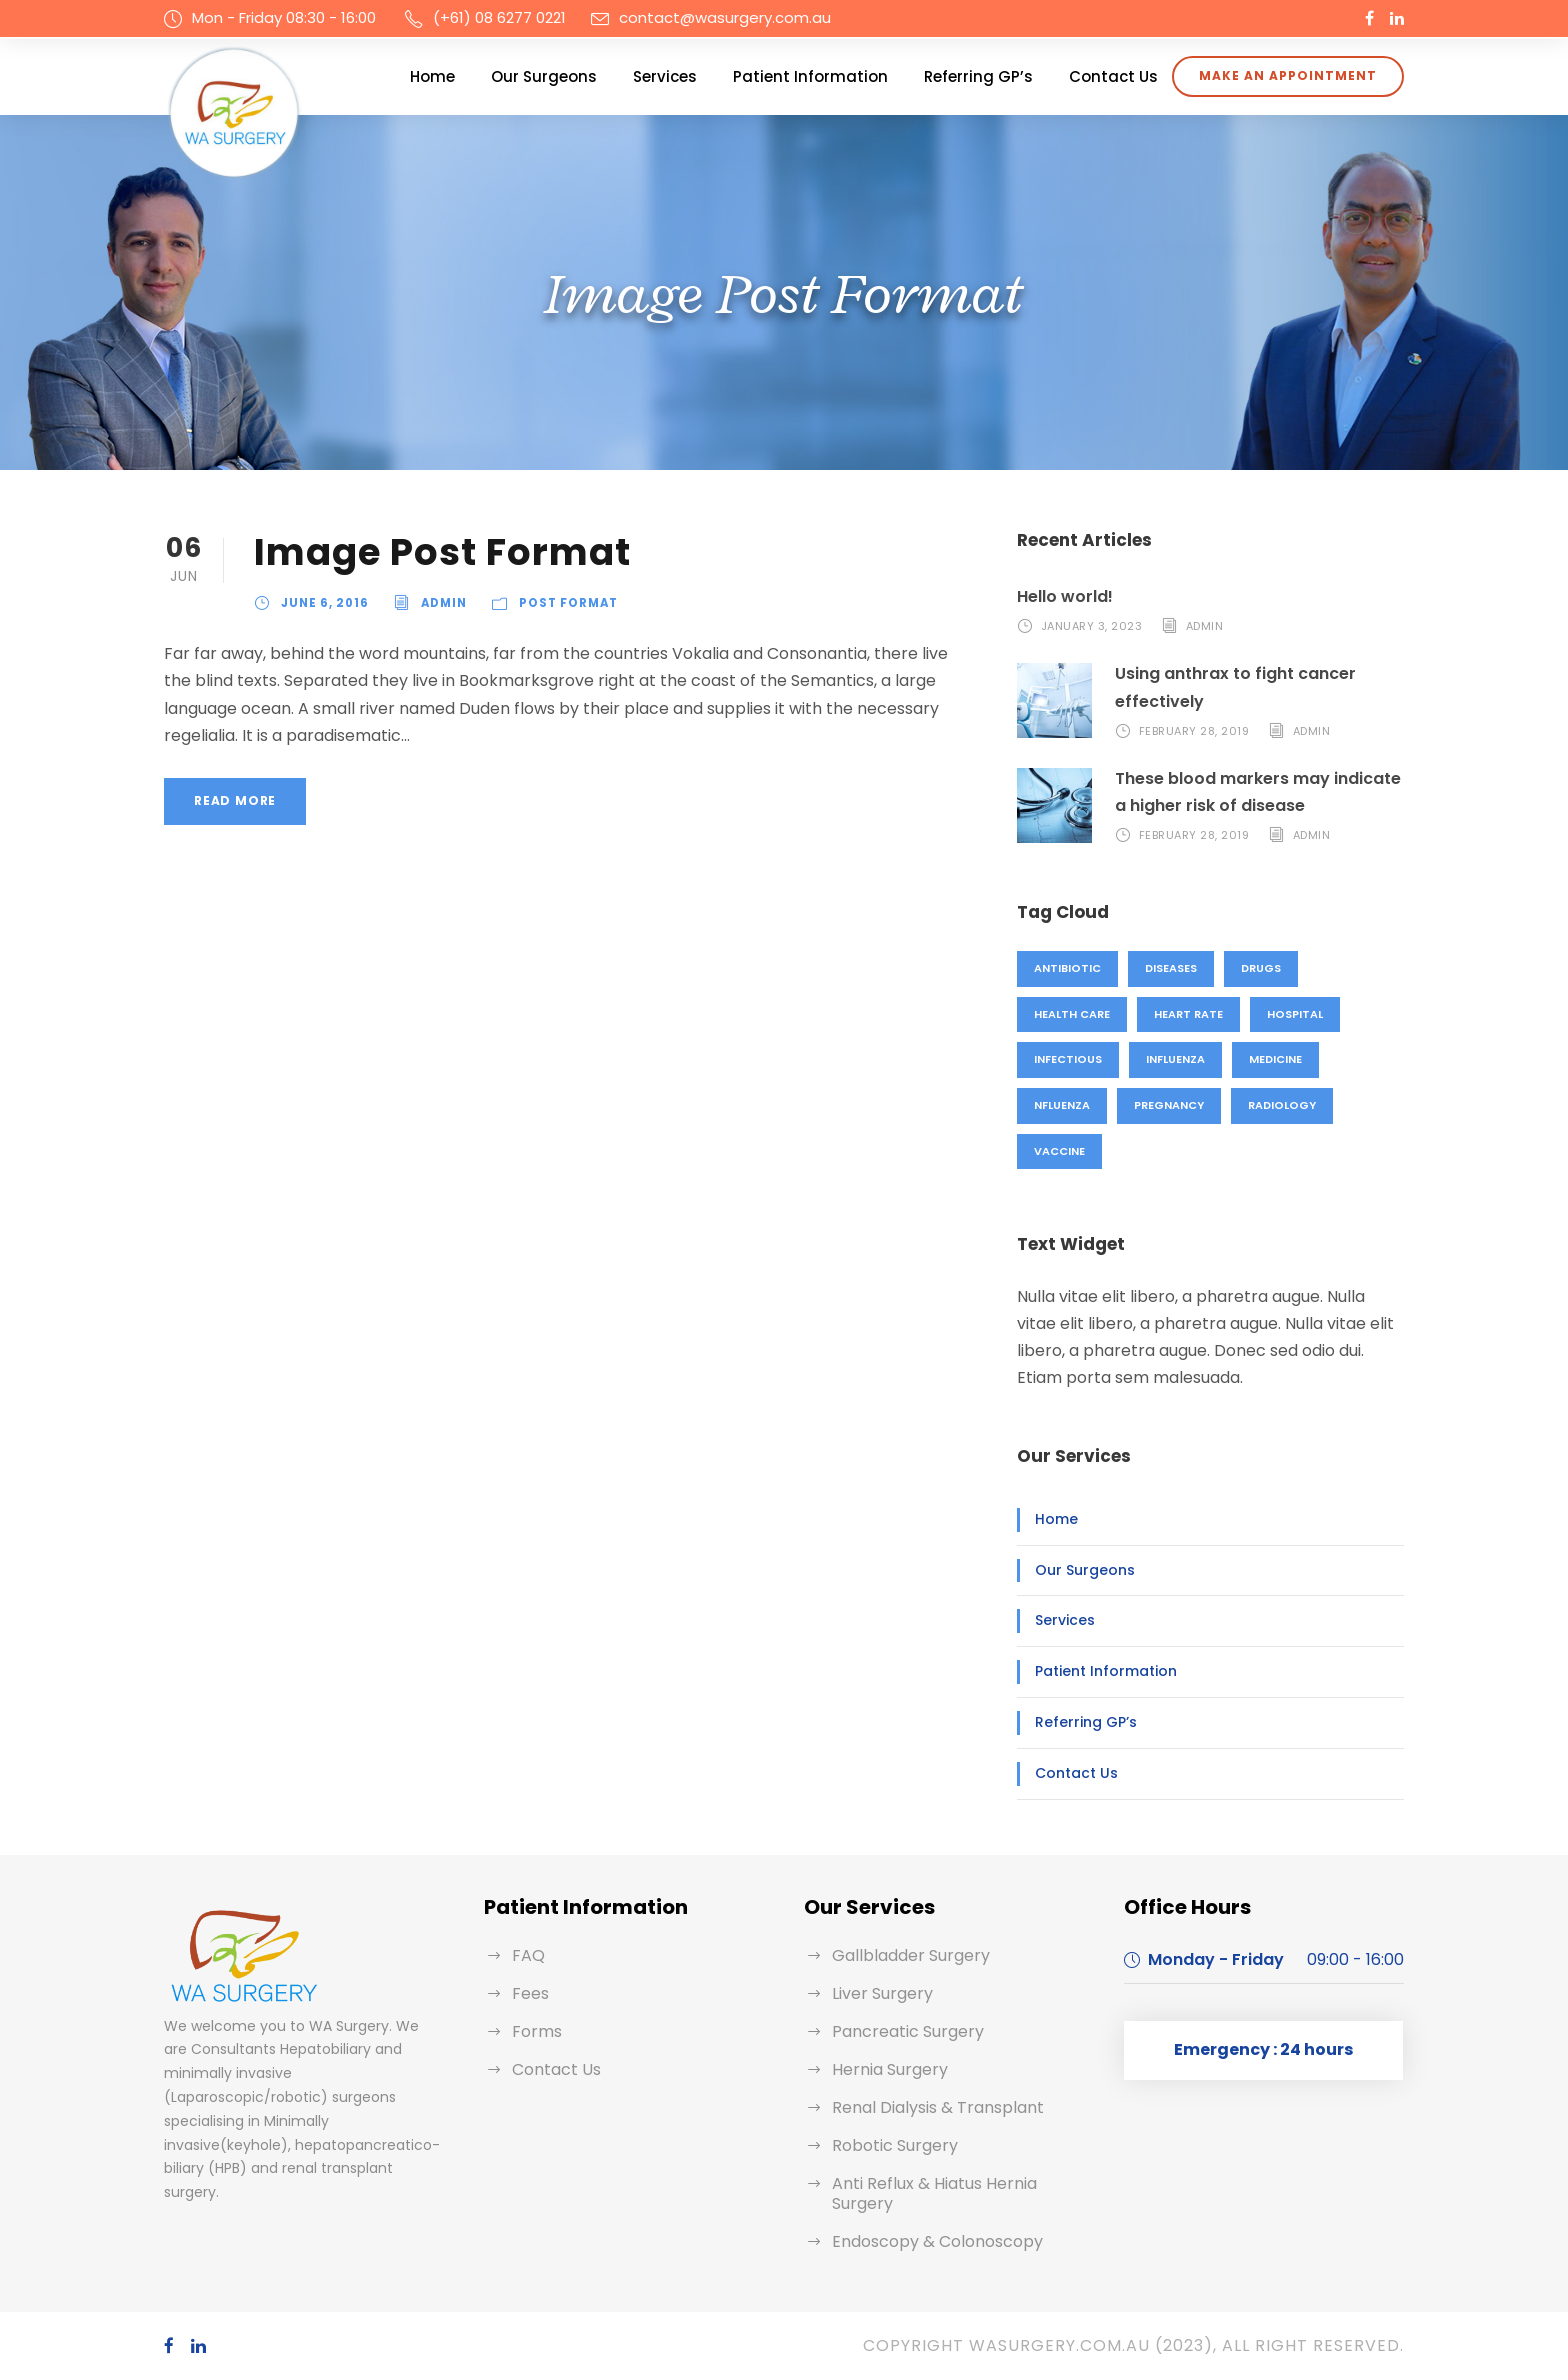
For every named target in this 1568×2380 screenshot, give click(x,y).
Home (432, 76)
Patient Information (810, 76)
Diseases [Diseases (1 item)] (1171, 968)
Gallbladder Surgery (911, 1955)
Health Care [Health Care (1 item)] (1072, 1014)
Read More (235, 800)
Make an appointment (1288, 75)
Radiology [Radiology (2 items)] (1282, 1105)
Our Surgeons (544, 76)
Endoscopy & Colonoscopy (937, 2241)
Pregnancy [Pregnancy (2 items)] (1169, 1105)
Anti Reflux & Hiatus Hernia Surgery (934, 2193)
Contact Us (1113, 76)
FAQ (528, 1955)
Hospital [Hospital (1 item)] (1295, 1014)
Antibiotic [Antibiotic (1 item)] (1067, 968)
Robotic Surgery (895, 2145)
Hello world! (1065, 596)
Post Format (568, 603)
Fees (530, 1993)
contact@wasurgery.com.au (725, 17)
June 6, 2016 (325, 603)
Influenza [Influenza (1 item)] (1175, 1059)
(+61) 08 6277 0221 (499, 17)
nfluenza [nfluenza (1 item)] (1062, 1105)
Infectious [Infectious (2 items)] (1068, 1059)
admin (444, 603)
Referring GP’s (978, 76)
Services (665, 76)
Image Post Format (442, 552)
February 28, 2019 (1194, 731)
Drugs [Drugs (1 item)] (1261, 968)
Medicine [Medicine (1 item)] (1275, 1059)
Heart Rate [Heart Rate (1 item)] (1188, 1014)
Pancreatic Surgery (908, 2031)
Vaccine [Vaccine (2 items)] (1059, 1151)
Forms (537, 2031)
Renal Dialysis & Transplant (938, 2107)
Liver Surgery (882, 1993)
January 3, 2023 (1092, 626)
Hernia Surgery (890, 2069)
